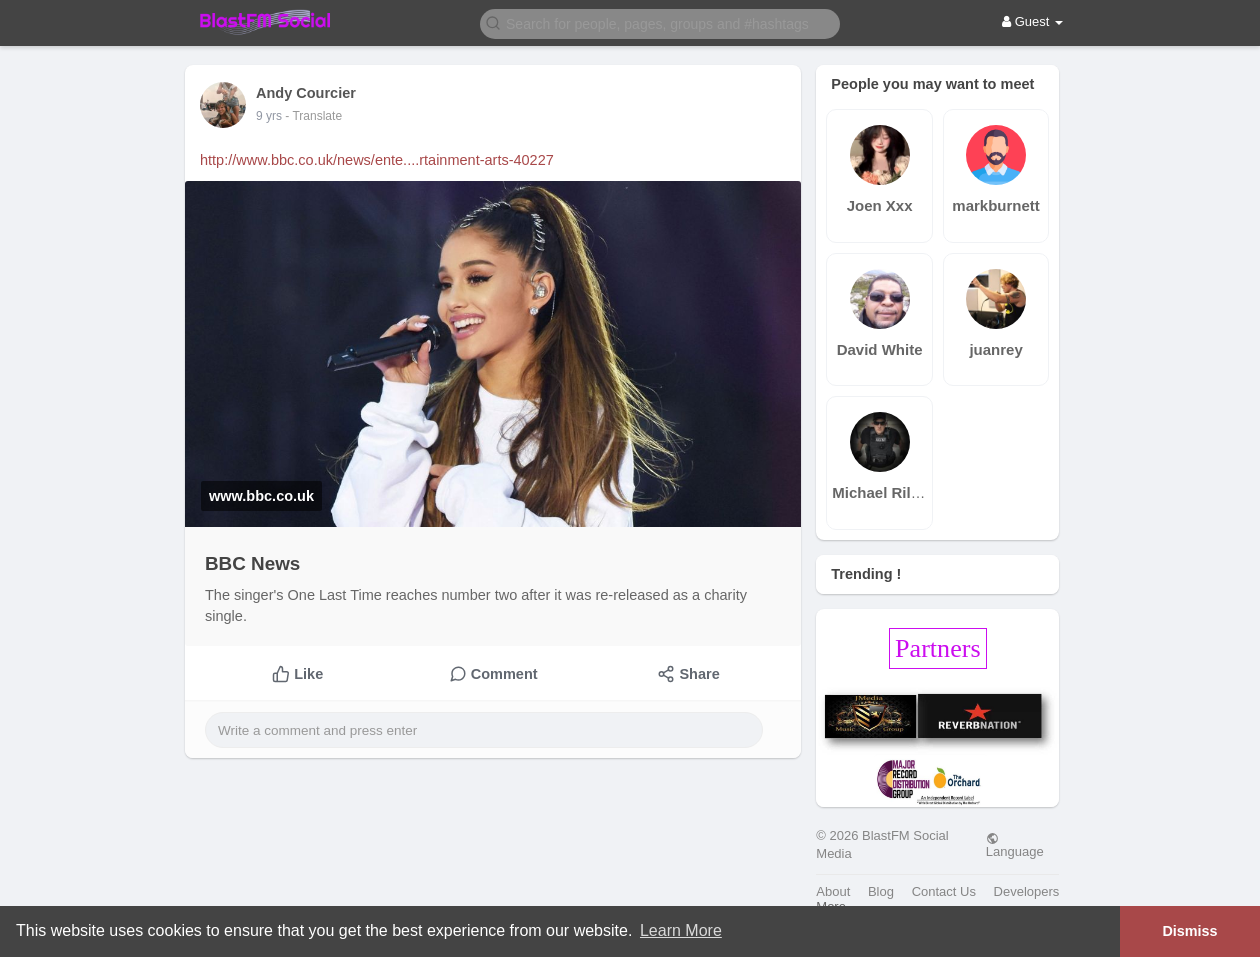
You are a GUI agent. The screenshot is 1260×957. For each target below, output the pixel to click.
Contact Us (944, 891)
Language (1015, 845)
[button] (660, 22)
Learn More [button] (681, 930)
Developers (1027, 891)
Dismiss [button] (1189, 931)
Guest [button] (1032, 21)
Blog (881, 891)
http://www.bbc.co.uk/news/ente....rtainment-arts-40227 (377, 160)
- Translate (313, 116)
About (833, 891)
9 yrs (269, 116)
